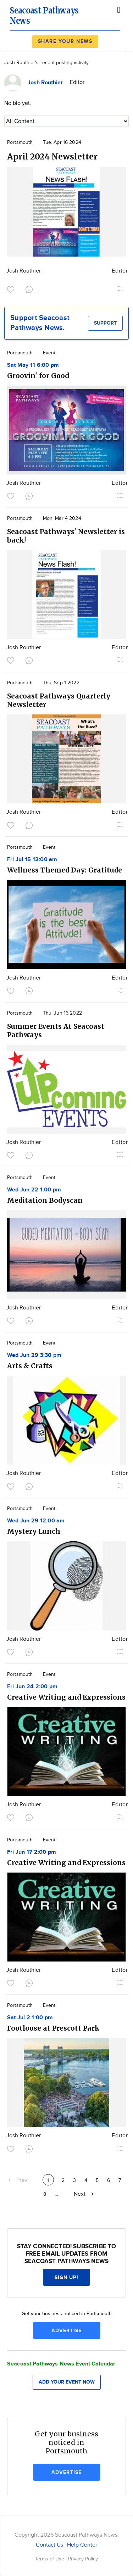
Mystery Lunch (33, 1531)
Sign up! (67, 2277)
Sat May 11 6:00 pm (33, 365)
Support (105, 323)
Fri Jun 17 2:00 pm (31, 1852)
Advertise (66, 2331)
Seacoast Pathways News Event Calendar (61, 2364)
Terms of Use (50, 2559)
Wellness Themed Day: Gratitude (64, 870)
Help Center (82, 2545)
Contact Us (49, 2545)
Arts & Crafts (29, 1366)
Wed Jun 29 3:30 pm (34, 1355)
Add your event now (67, 2382)
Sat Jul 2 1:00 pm (30, 2017)
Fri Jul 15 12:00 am (32, 859)
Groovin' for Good (38, 375)
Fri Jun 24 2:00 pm (32, 1686)
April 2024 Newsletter (52, 156)
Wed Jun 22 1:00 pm (34, 1189)
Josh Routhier (23, 271)
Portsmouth (20, 142)
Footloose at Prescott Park (53, 2028)
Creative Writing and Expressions (66, 1697)
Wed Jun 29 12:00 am (36, 1520)
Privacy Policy (83, 2559)
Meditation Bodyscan (45, 1200)
